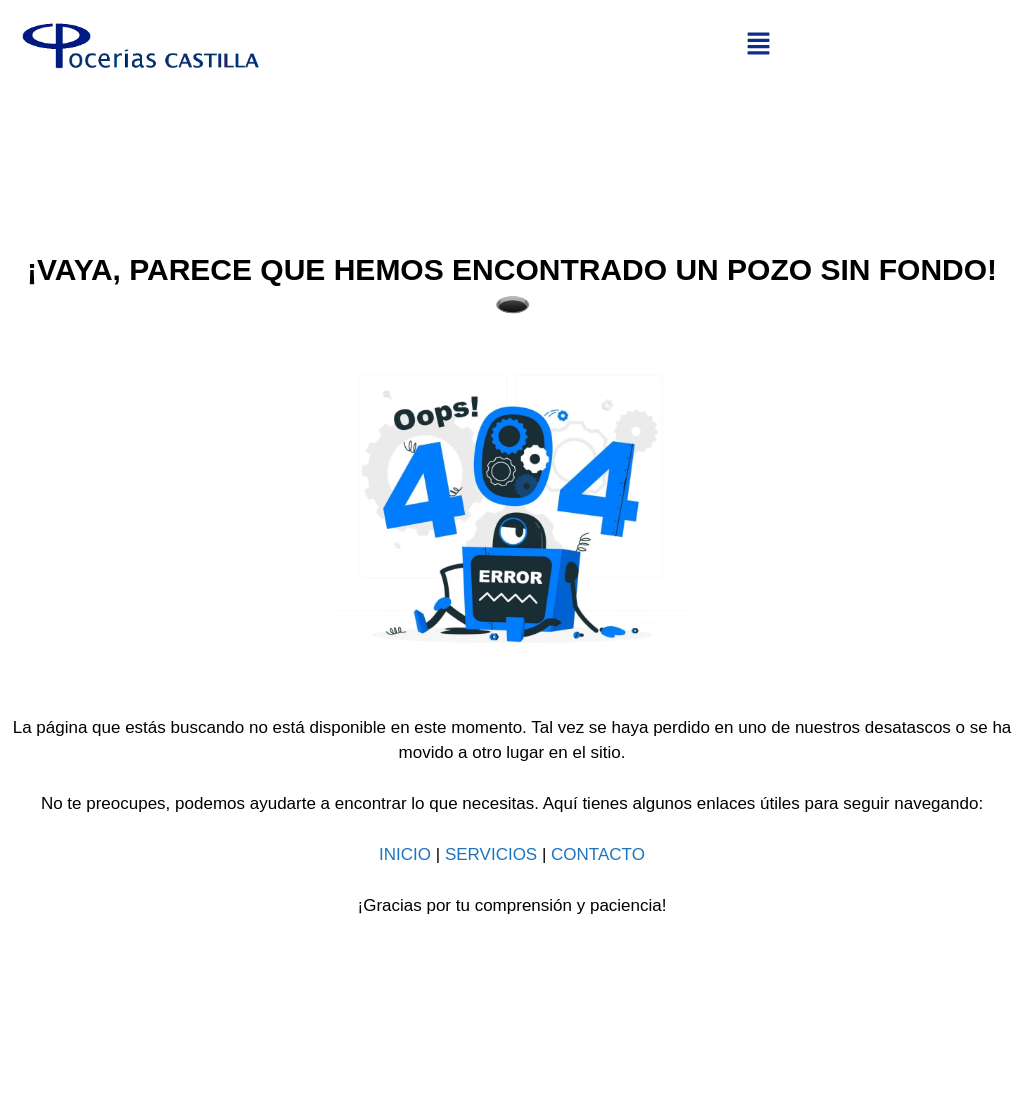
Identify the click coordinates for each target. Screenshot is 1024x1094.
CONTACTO (598, 854)
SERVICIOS (491, 854)
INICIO (405, 854)
